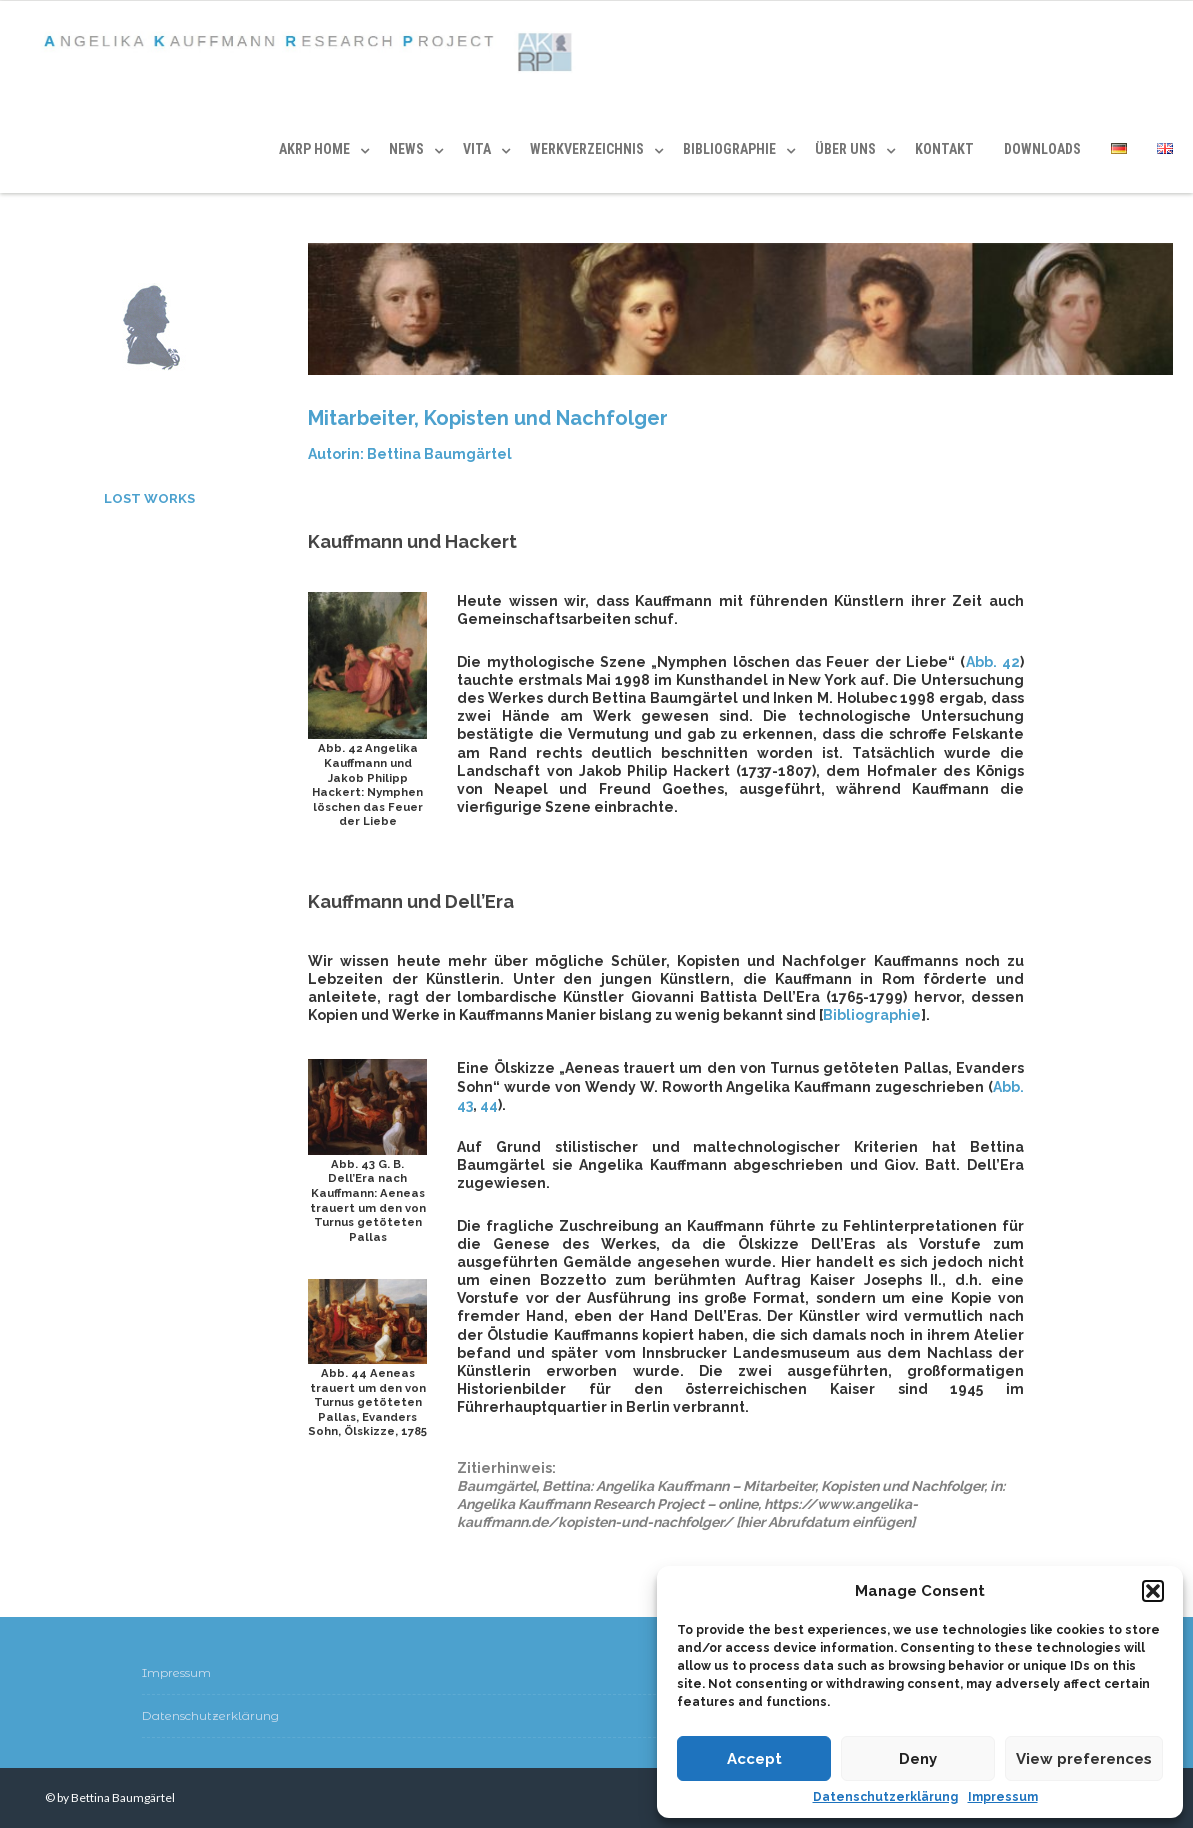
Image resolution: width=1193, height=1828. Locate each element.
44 (489, 1105)
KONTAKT (944, 149)
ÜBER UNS (845, 149)
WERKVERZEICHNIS (587, 149)
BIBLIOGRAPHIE (729, 149)
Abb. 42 (993, 662)
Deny (918, 1759)
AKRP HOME (314, 149)
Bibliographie (872, 1015)
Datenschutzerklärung (885, 1797)
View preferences (1084, 1759)
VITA (477, 149)
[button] (1153, 1591)
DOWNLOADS (1042, 149)
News (406, 149)
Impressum (1003, 1797)
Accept (754, 1759)
